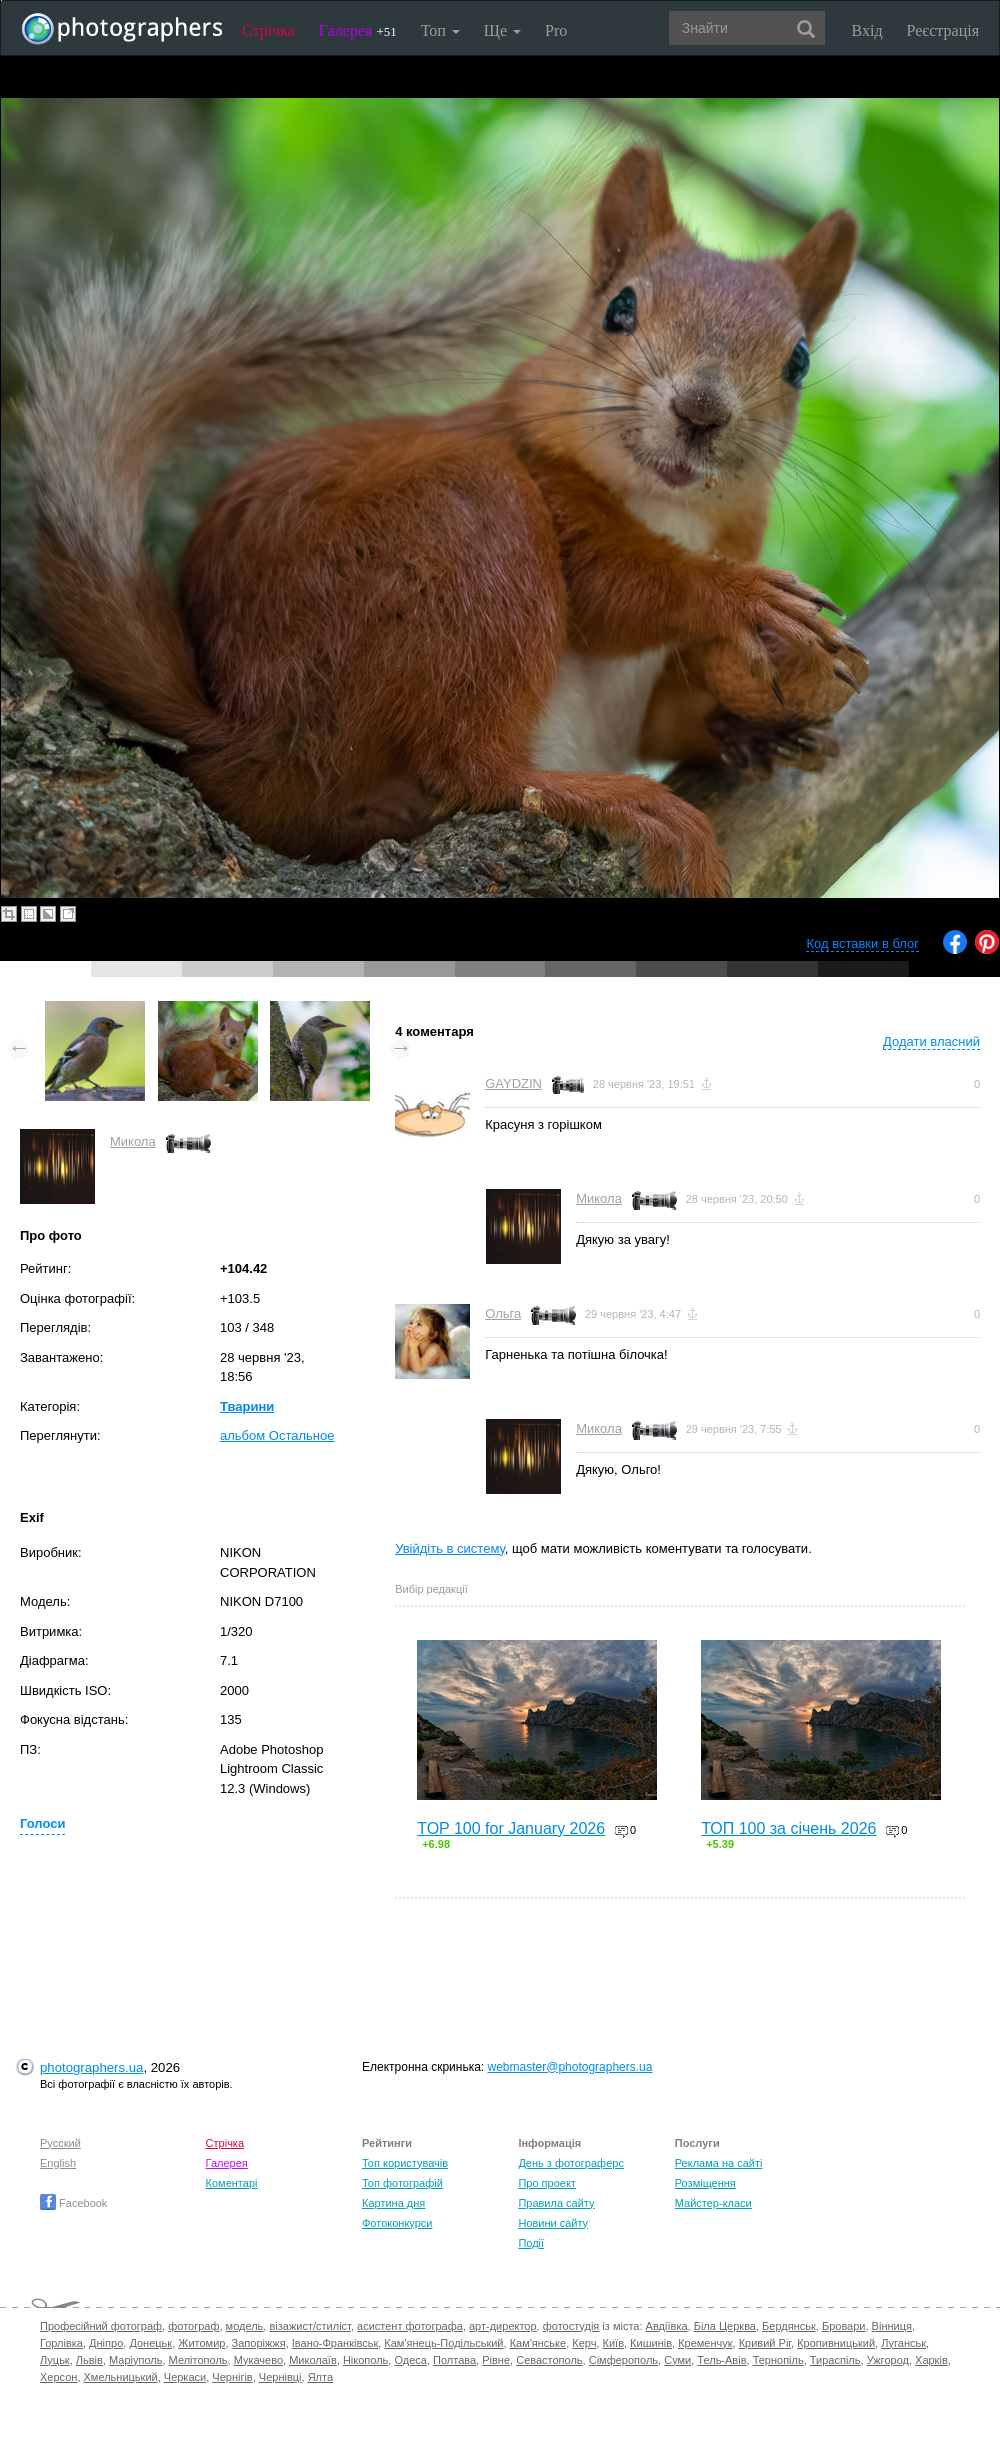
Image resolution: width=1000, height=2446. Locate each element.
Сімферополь (623, 2360)
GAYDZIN (513, 1083)
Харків (931, 2360)
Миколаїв (313, 2360)
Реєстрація (943, 30)
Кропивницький (836, 2343)
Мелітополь (198, 2360)
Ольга (503, 1313)
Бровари (844, 2326)
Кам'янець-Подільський (443, 2343)
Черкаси (185, 2377)
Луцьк (55, 2360)
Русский (60, 2143)
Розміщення (705, 2183)
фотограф (193, 2326)
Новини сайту (553, 2223)
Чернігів (232, 2377)
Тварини (247, 1406)
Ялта (320, 2377)
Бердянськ (789, 2326)
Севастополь (549, 2360)
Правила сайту (556, 2203)
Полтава (454, 2360)
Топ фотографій (402, 2183)
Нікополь (365, 2360)
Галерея (358, 30)
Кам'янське (538, 2343)
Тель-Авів (721, 2360)
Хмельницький (121, 2377)
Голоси (42, 1823)
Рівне (496, 2360)
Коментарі (232, 2183)
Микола (133, 1141)
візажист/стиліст (309, 2326)
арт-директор (503, 2326)
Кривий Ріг (765, 2343)
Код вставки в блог (862, 943)
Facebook (73, 2203)
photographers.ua (91, 2067)
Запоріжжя (259, 2343)
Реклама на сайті (719, 2163)
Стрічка (268, 30)
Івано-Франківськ (335, 2343)
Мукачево (258, 2360)
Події (531, 2243)
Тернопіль (778, 2360)
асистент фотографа (410, 2326)
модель (245, 2326)
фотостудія (571, 2326)
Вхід (867, 30)
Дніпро (106, 2343)
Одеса (410, 2360)
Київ (613, 2343)
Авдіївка (667, 2326)
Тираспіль (835, 2360)
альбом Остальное (277, 1435)
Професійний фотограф (101, 2326)
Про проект (546, 2183)
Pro (556, 30)
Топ (440, 30)
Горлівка (61, 2343)
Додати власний (931, 1041)
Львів (89, 2360)
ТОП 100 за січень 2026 (788, 1828)
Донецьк (150, 2343)
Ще (502, 30)
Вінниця (892, 2326)
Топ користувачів (405, 2163)
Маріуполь (135, 2360)
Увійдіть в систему (450, 1548)
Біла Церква (725, 2326)
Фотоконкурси (397, 2223)
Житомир (201, 2343)
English (58, 2163)
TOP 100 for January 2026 (511, 1828)
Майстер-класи (713, 2203)
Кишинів (651, 2343)
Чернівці (280, 2377)
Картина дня (393, 2203)
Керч (584, 2343)
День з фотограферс (571, 2163)
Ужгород (888, 2360)
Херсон (58, 2377)
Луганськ (903, 2343)
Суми (677, 2360)
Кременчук (705, 2343)
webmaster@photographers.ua (570, 2067)
